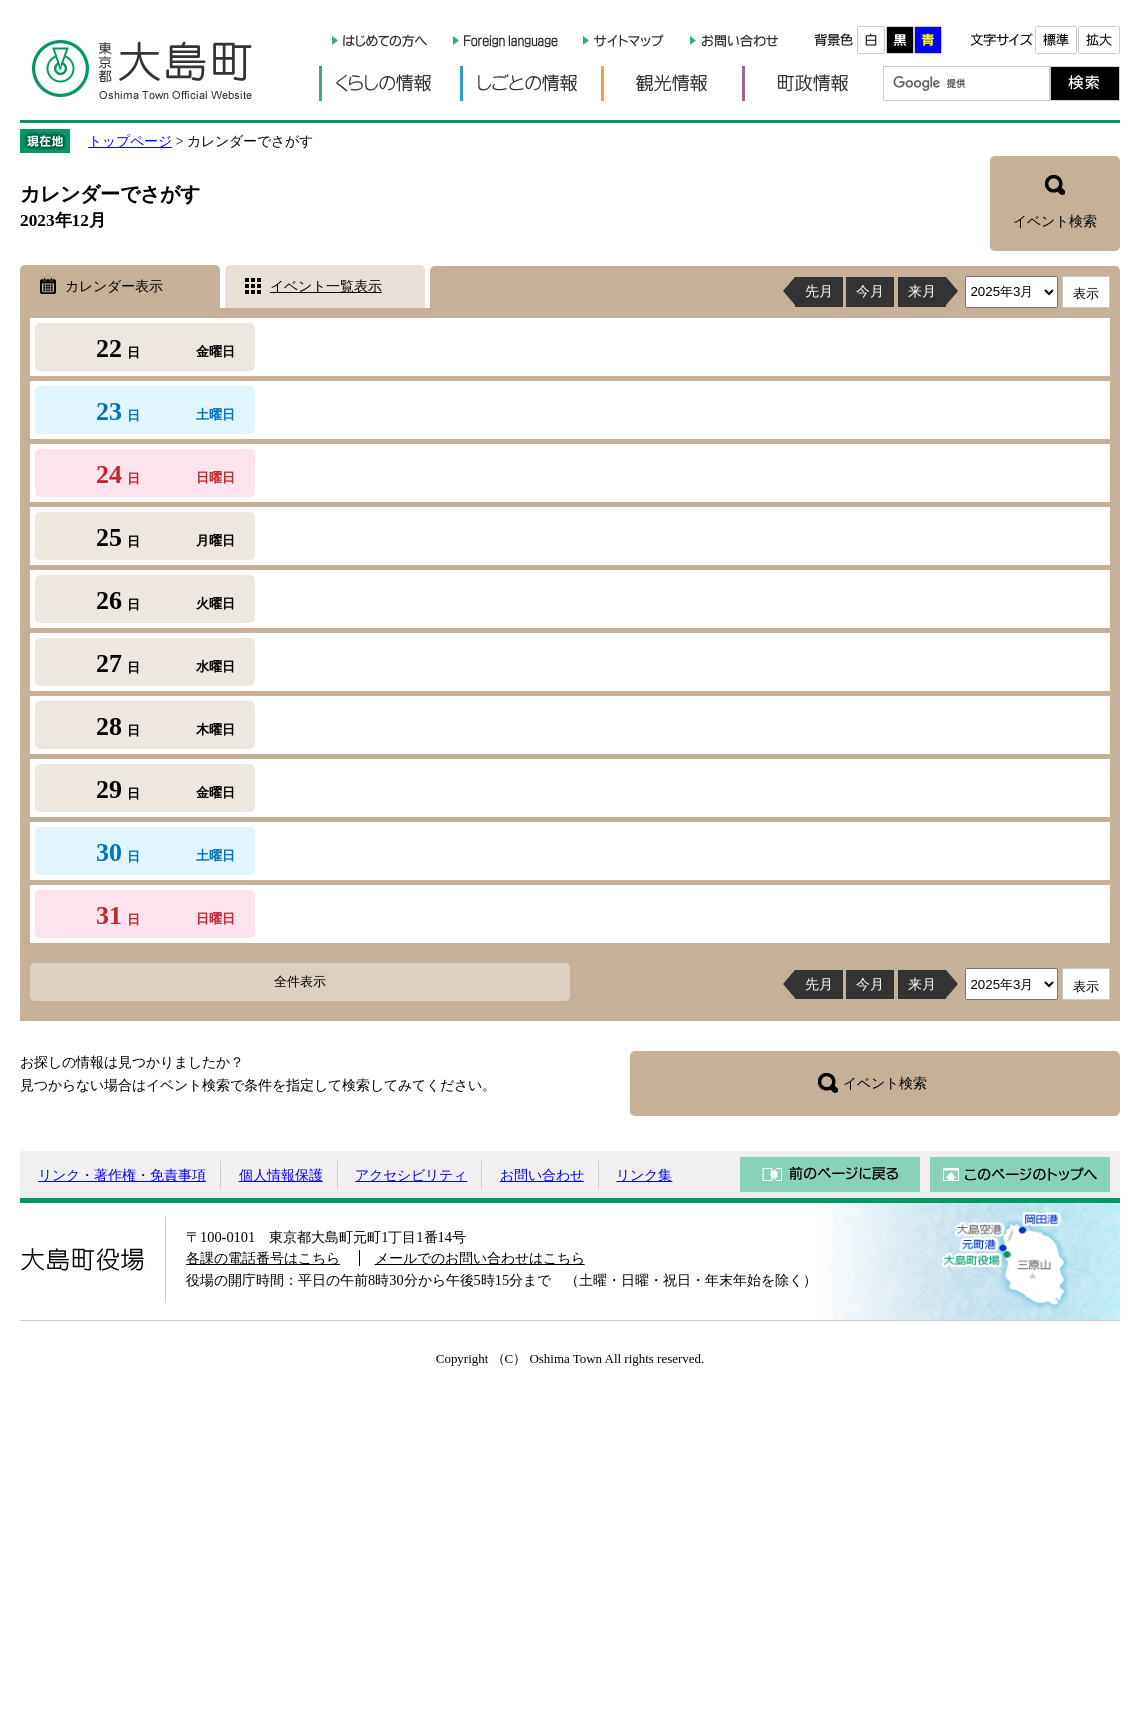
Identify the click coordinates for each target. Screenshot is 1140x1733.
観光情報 (671, 83)
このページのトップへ (1020, 1174)
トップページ (130, 141)
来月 (922, 291)
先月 (819, 291)
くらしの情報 (389, 83)
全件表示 (300, 981)
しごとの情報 (530, 83)
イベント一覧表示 (326, 286)
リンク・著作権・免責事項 (122, 1175)
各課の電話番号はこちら (263, 1258)
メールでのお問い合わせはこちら (480, 1258)
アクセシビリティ (411, 1175)
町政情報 (812, 83)
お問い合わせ (542, 1175)
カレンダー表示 (114, 286)
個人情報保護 (281, 1175)
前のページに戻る (830, 1174)
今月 (870, 291)
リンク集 (644, 1175)
